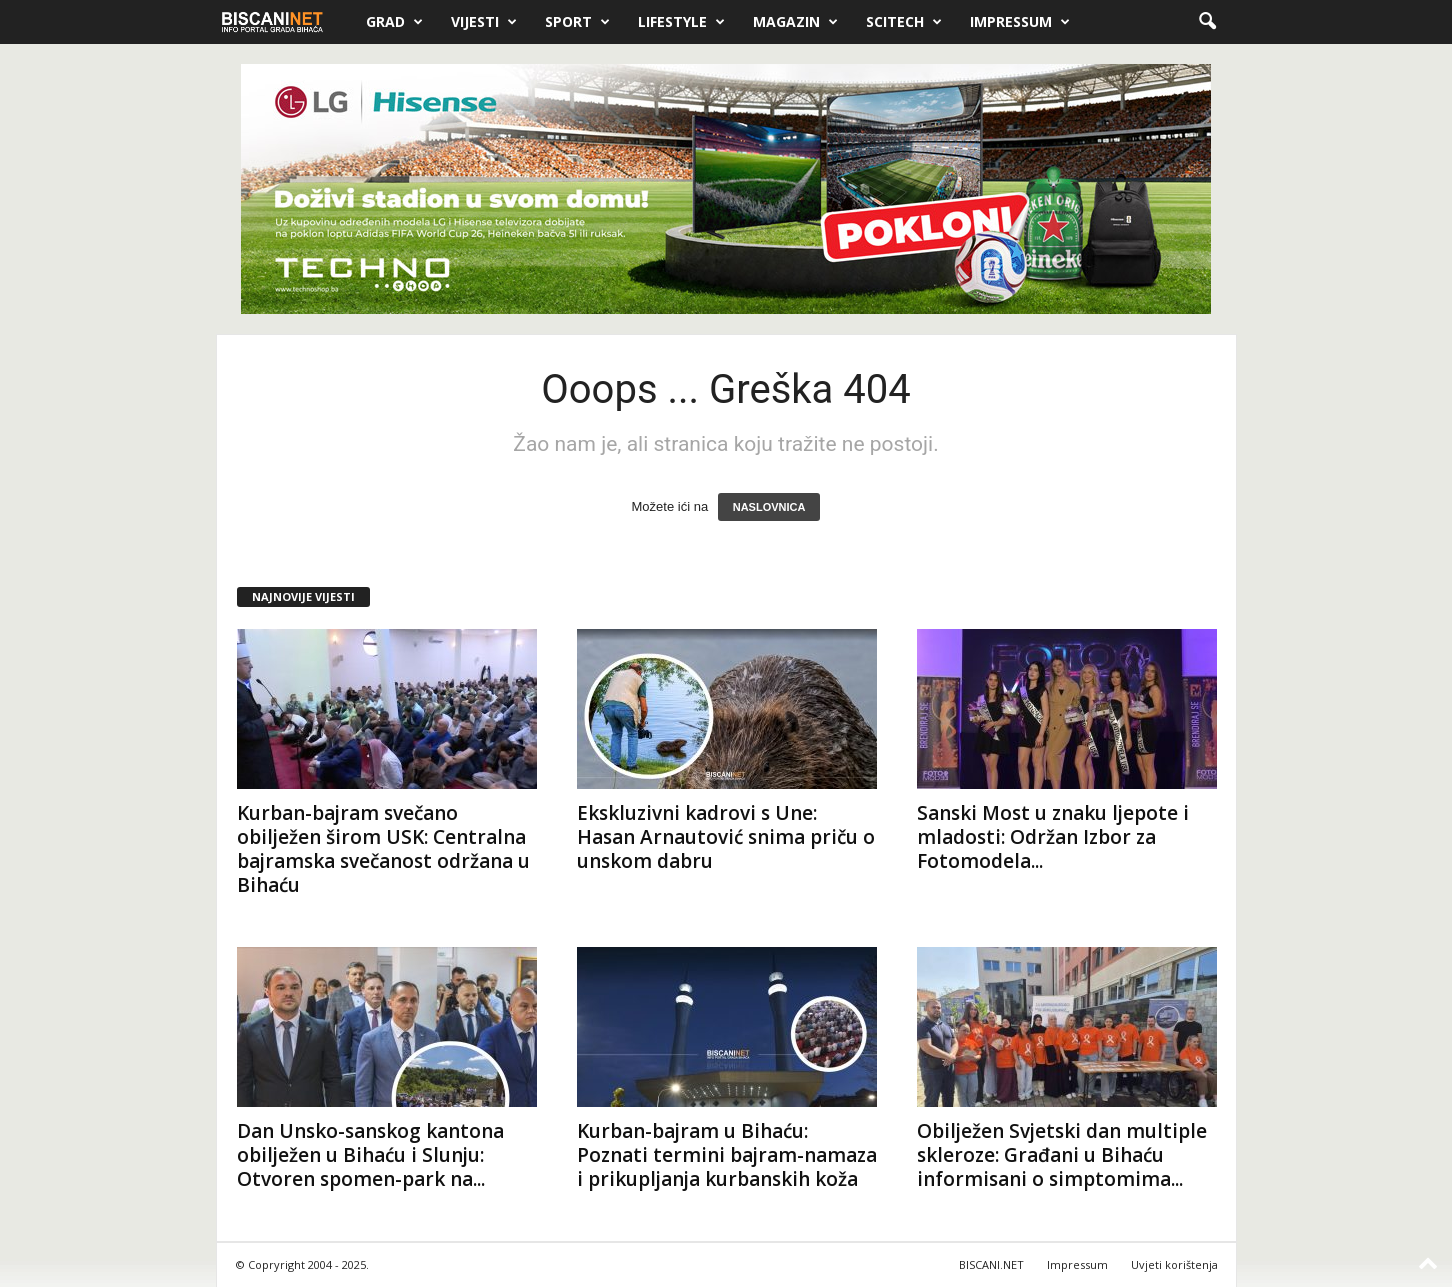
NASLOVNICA (769, 507)
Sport (577, 22)
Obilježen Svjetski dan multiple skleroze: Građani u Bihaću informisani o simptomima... (1062, 1155)
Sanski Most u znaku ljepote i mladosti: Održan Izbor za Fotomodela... (1053, 837)
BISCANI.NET (991, 1264)
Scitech (904, 22)
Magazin (795, 22)
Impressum (1020, 22)
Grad (394, 22)
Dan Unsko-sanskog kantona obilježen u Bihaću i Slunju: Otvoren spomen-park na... (370, 1155)
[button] (1207, 22)
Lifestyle (681, 22)
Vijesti (484, 22)
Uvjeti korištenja (1174, 1264)
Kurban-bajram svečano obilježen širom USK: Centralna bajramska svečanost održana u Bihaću (383, 849)
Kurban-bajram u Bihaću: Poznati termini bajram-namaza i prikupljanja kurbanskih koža (727, 1155)
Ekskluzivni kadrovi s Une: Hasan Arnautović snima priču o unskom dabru (726, 837)
